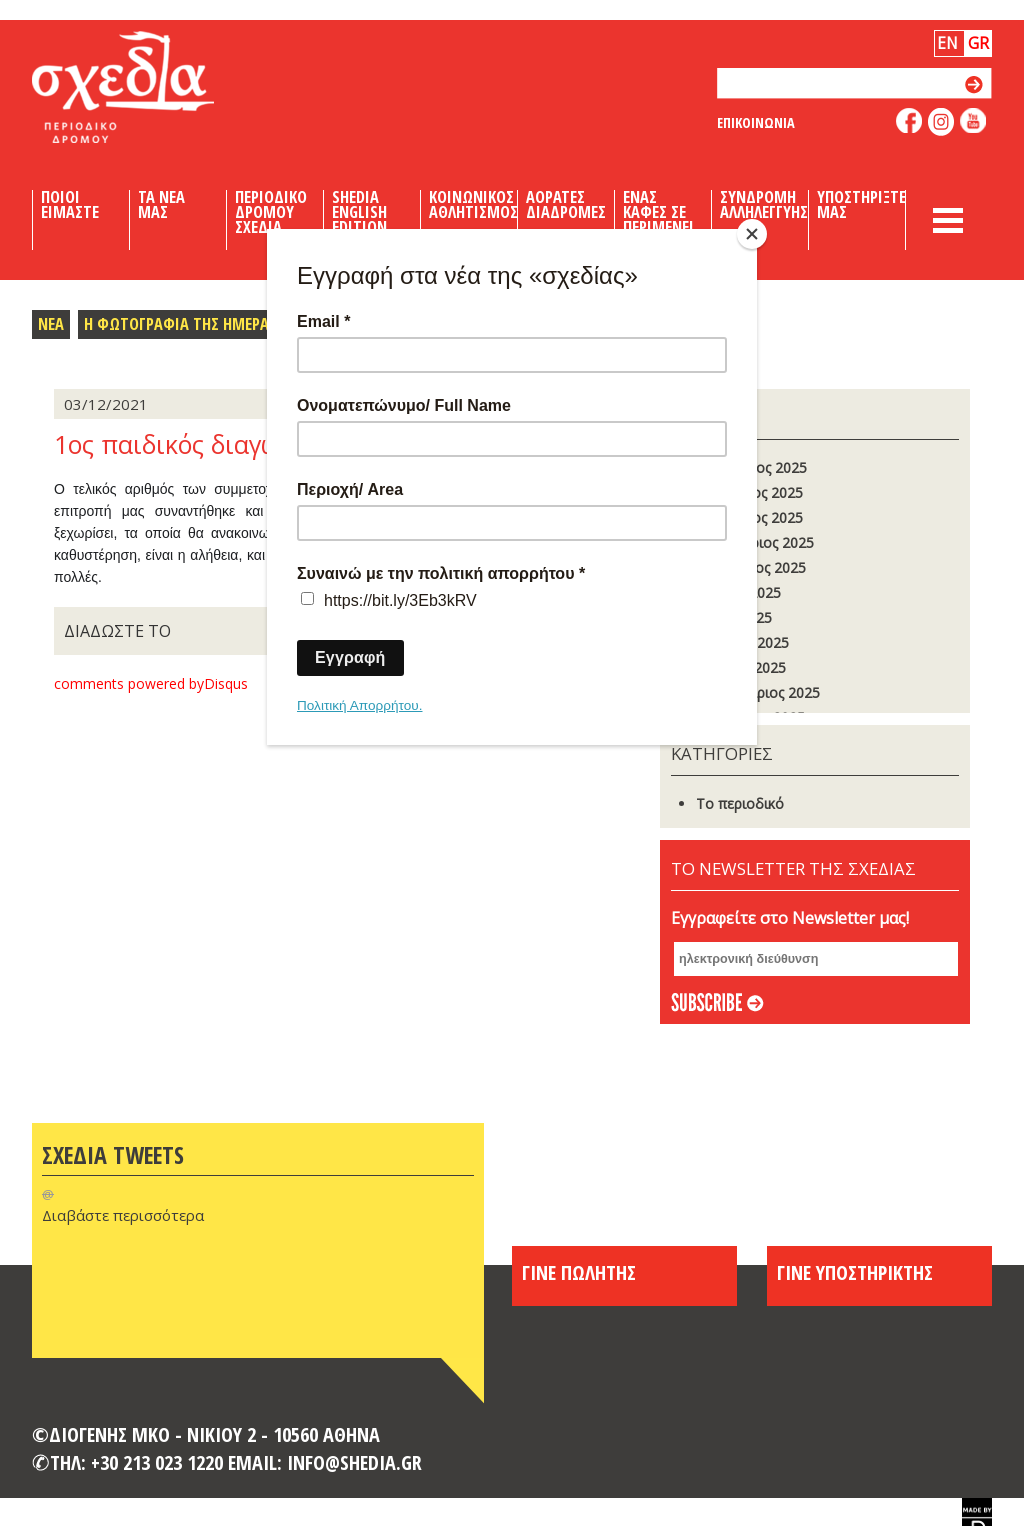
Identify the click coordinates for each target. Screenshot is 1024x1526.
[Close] (752, 234)
